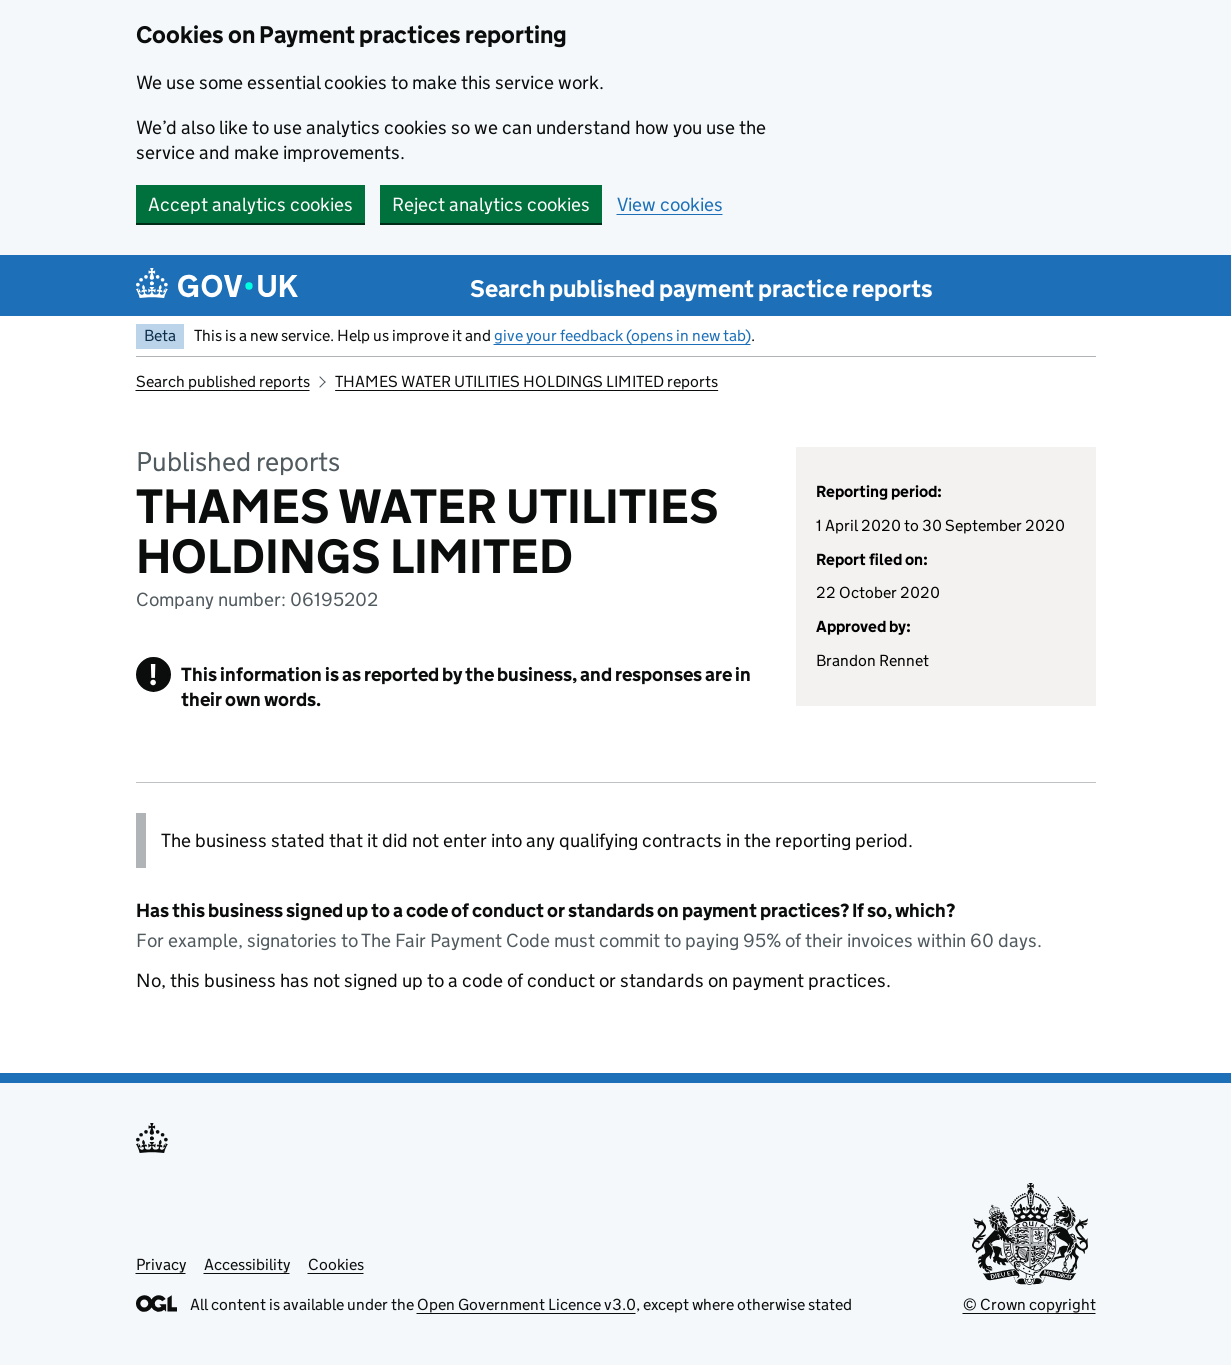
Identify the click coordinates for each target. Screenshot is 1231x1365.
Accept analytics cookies (250, 204)
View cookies (670, 204)
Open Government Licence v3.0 (526, 1304)
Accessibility (247, 1264)
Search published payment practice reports (701, 288)
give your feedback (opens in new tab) (622, 335)
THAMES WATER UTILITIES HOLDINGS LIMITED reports (526, 381)
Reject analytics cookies (491, 204)
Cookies (336, 1264)
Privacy (161, 1264)
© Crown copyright (1029, 1304)
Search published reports (223, 381)
